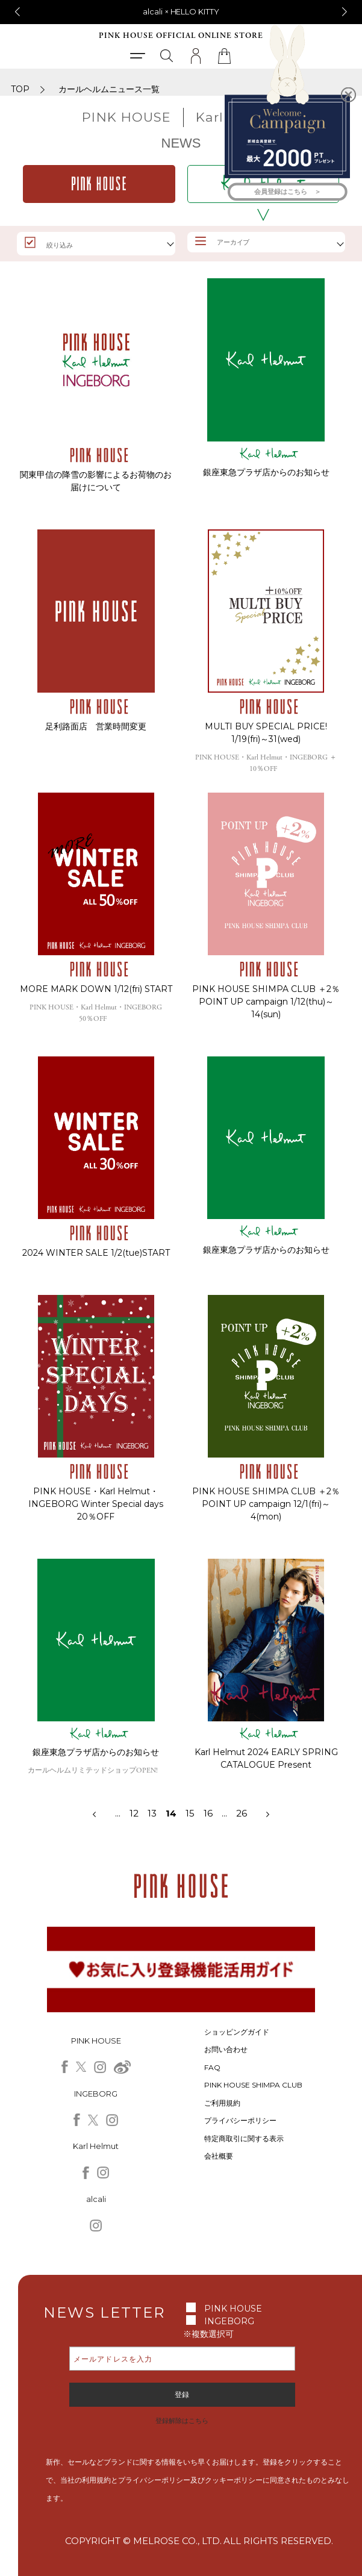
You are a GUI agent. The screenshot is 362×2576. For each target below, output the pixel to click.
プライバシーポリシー (240, 2120)
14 (171, 1813)
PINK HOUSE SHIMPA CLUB (253, 2084)
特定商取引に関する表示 (244, 2138)
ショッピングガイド (236, 2031)
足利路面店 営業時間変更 (95, 726)
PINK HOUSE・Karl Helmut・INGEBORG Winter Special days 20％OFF (95, 1504)
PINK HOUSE (233, 2308)
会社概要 (218, 2155)
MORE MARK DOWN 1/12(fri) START (96, 989)
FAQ (212, 2067)
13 (157, 1813)
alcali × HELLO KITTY (181, 11)
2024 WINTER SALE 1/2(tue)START (96, 1252)
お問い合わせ (226, 2049)
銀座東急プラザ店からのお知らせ (266, 472)
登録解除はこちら (181, 2420)
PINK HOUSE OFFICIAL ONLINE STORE (181, 36)
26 (241, 1813)
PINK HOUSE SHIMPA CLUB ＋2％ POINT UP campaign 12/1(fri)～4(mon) (266, 1504)
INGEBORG (229, 2321)
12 (134, 1813)
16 (208, 1813)
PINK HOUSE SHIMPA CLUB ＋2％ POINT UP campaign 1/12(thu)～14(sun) (266, 1002)
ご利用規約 (222, 2102)
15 (190, 1813)
